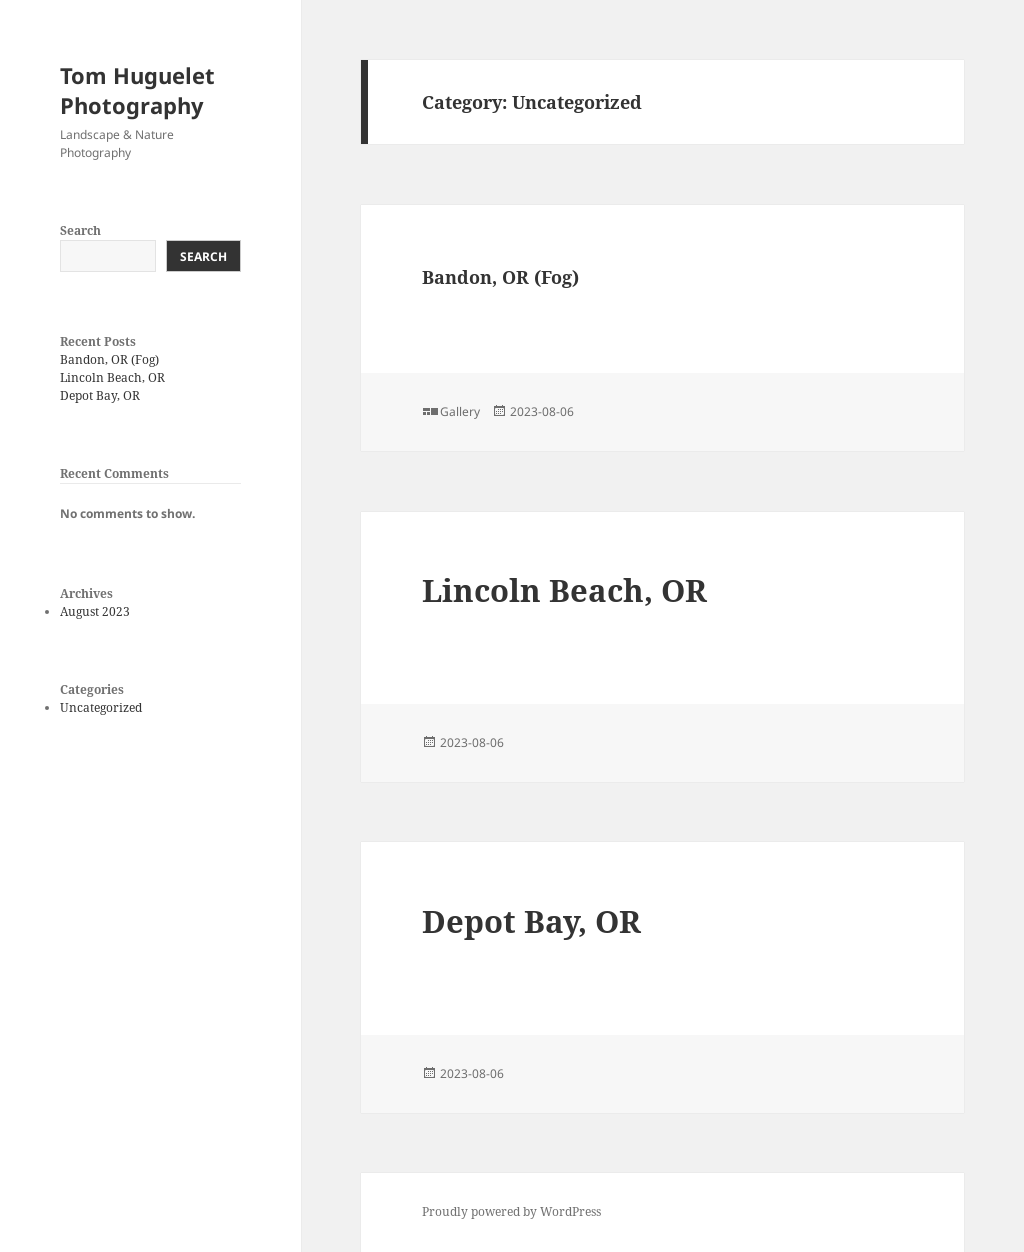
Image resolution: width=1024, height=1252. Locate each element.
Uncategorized (101, 707)
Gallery (460, 411)
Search (80, 230)
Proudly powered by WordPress (511, 1211)
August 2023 (95, 611)
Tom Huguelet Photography (137, 90)
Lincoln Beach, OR (112, 377)
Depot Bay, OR (100, 395)
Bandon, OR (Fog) (109, 359)
